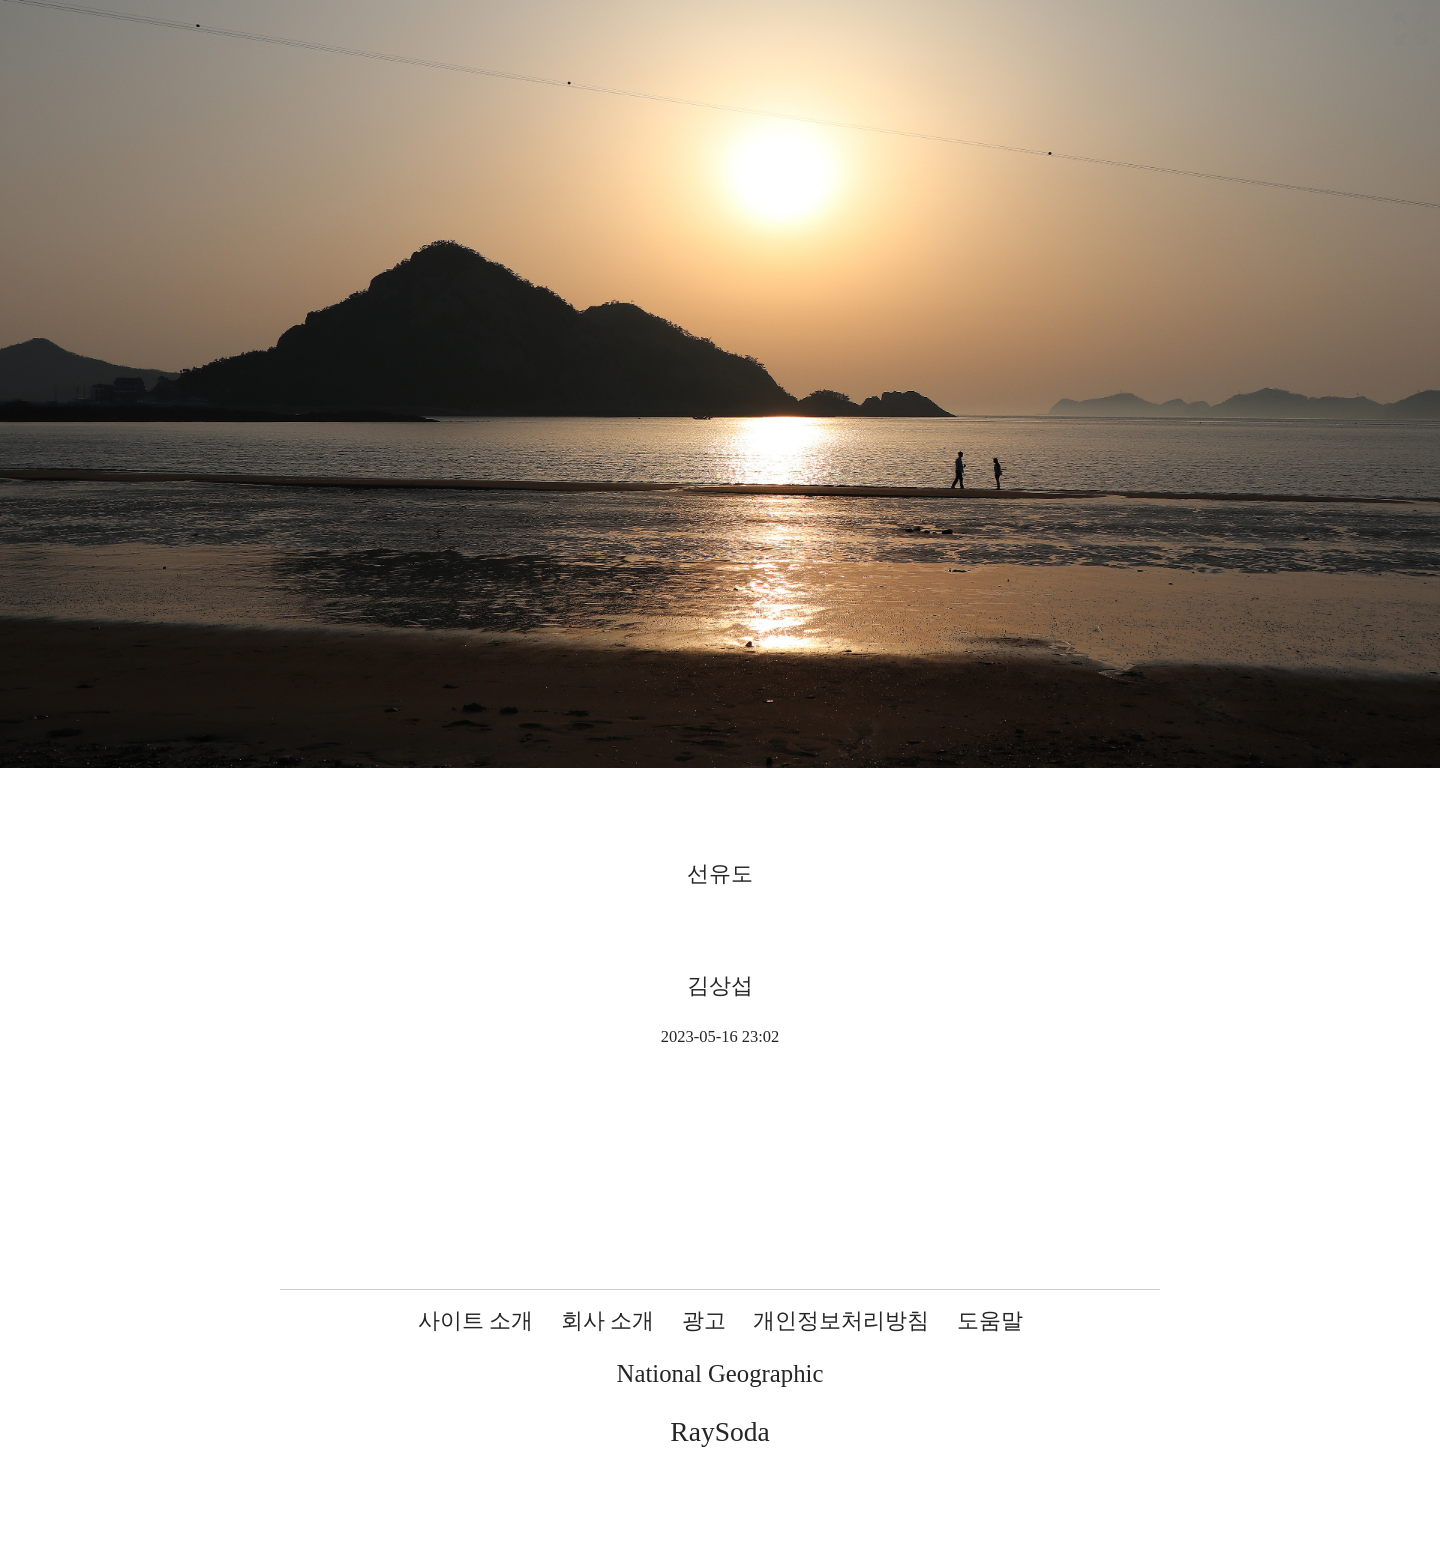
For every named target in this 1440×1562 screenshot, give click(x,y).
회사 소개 (608, 1320)
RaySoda (719, 1431)
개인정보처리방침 (841, 1320)
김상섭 (720, 985)
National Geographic (720, 1373)
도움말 (990, 1320)
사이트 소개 (476, 1320)
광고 (704, 1320)
